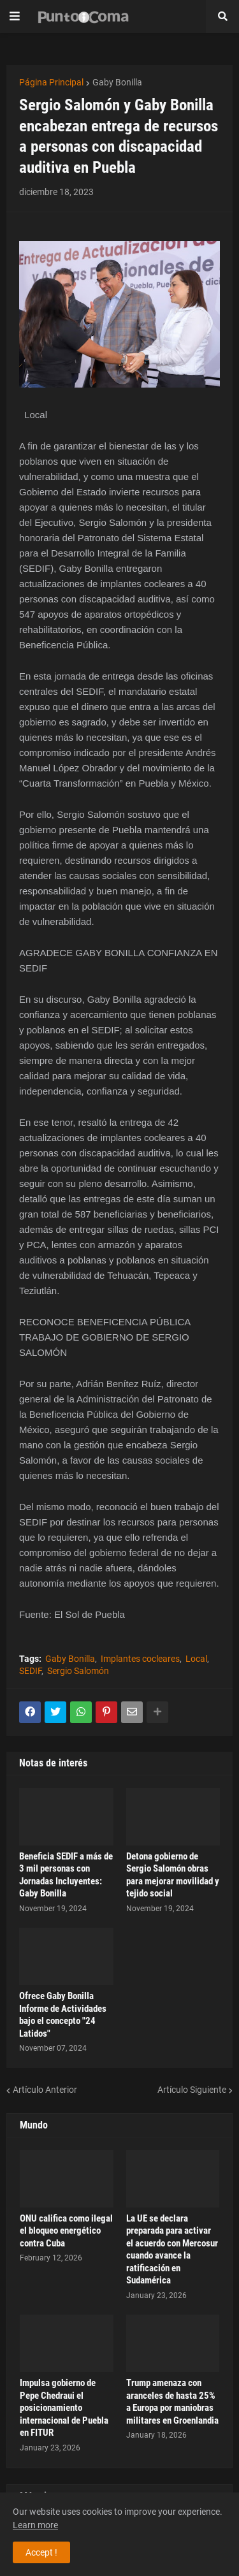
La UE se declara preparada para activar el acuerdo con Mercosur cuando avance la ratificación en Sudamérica (172, 2250)
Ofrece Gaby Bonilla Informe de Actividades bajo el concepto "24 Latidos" (62, 2014)
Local (196, 1658)
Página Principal (51, 82)
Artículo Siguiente (191, 2090)
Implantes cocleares (140, 1658)
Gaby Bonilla (117, 82)
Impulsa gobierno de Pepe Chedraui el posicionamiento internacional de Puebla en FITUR (64, 2407)
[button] (14, 16)
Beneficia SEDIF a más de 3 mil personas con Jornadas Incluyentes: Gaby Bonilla (66, 1875)
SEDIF (30, 1670)
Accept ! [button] (41, 2552)
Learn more (35, 2525)
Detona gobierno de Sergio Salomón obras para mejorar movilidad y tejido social (172, 1875)
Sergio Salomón (78, 1670)
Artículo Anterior (45, 2090)
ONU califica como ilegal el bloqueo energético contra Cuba (66, 2231)
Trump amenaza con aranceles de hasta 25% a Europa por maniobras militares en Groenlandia (172, 2401)
